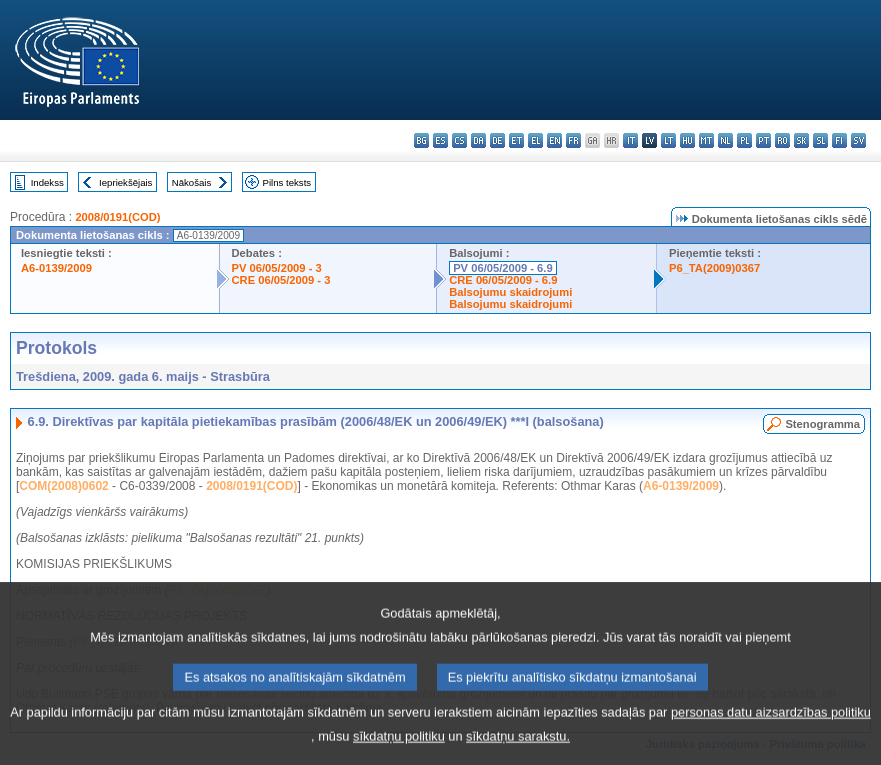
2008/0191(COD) (117, 217)
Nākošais (191, 182)
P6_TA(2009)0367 (714, 268)
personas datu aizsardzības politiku (771, 726)
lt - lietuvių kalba (668, 140)
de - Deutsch (497, 140)
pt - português (763, 140)
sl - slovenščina (820, 140)
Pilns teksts (287, 182)
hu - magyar (687, 140)
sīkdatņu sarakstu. (518, 750)
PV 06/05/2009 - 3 (277, 268)
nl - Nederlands (725, 140)
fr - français (573, 140)
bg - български (421, 140)
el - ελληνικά (535, 140)
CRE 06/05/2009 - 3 (281, 280)
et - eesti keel (516, 140)
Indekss (47, 182)
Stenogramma (822, 424)
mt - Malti (706, 140)
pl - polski (744, 140)
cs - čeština (459, 140)
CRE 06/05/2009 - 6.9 (503, 280)
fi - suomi (839, 140)
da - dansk (478, 140)
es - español (440, 140)
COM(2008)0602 (63, 486)
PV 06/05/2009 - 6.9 (503, 268)
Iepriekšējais (125, 182)
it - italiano (630, 140)
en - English (554, 140)
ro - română (782, 140)
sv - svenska (858, 140)
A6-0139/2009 (56, 268)
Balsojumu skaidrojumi (510, 292)
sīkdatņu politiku (399, 750)
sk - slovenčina (801, 140)
